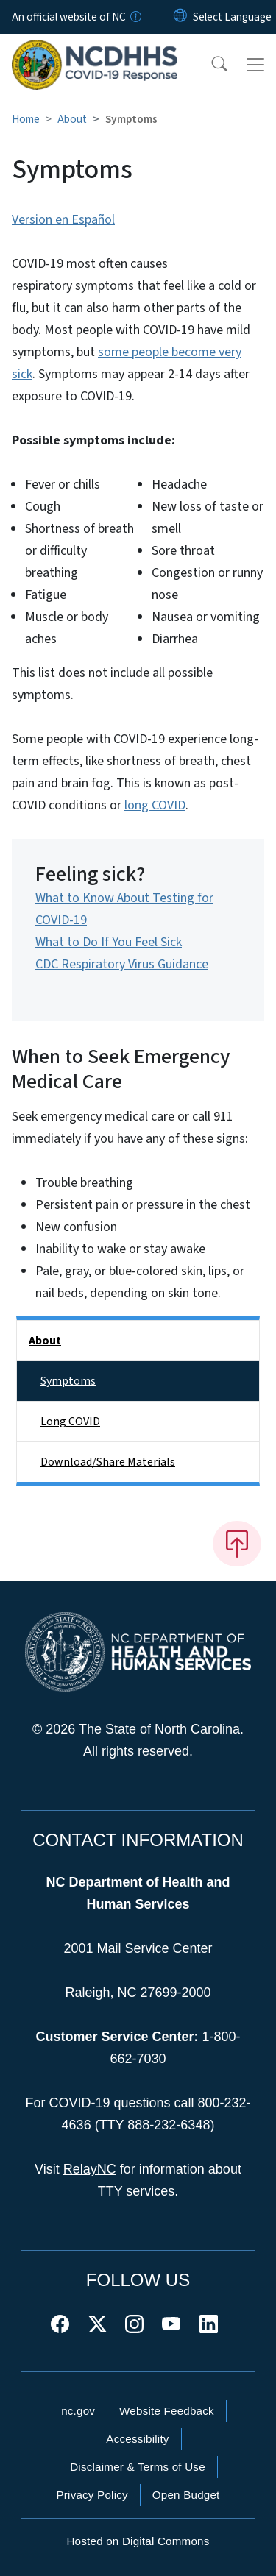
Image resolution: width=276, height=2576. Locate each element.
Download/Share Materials (107, 1462)
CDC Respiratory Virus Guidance (121, 964)
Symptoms (68, 1381)
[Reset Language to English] (180, 17)
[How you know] (134, 17)
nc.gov (78, 2411)
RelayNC (89, 2169)
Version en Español (63, 219)
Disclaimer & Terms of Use (137, 2466)
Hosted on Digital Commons (137, 2541)
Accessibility (137, 2439)
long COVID (154, 805)
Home (26, 119)
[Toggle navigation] (255, 64)
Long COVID (70, 1421)
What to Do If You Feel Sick (108, 942)
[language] (232, 17)
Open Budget (186, 2494)
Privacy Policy (91, 2494)
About (72, 119)
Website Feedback (166, 2411)
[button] (209, 64)
